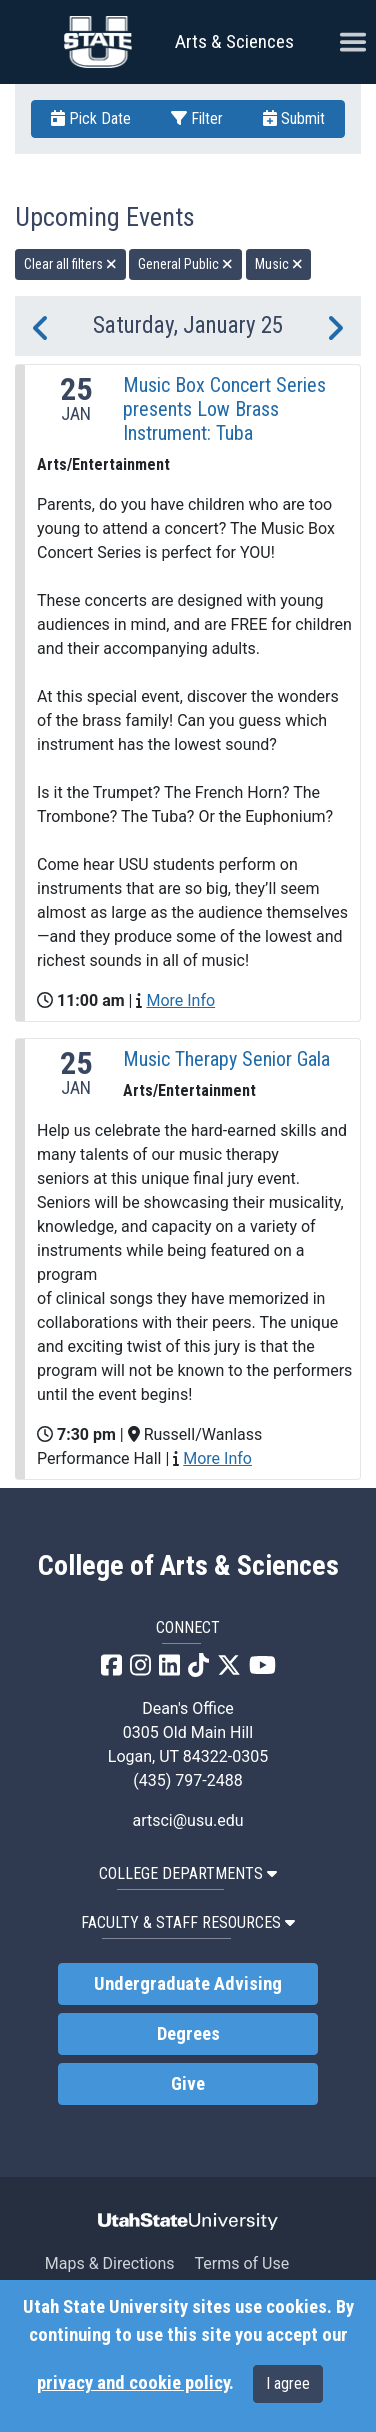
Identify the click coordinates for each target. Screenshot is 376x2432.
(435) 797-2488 (187, 1780)
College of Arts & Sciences (188, 1566)
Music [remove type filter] (279, 264)
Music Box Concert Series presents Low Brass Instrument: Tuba (224, 409)
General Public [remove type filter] (185, 264)
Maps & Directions (110, 2263)
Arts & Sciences (234, 41)
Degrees (188, 2034)
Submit (294, 118)
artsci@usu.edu (187, 1820)
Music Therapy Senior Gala (226, 1059)
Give (188, 2084)
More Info (180, 1000)
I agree (288, 2383)
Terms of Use (241, 2263)
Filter (197, 118)
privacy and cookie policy (133, 2383)
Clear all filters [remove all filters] (70, 264)
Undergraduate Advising (188, 1984)
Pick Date (91, 118)
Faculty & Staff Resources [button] (188, 1922)
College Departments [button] (188, 1873)
